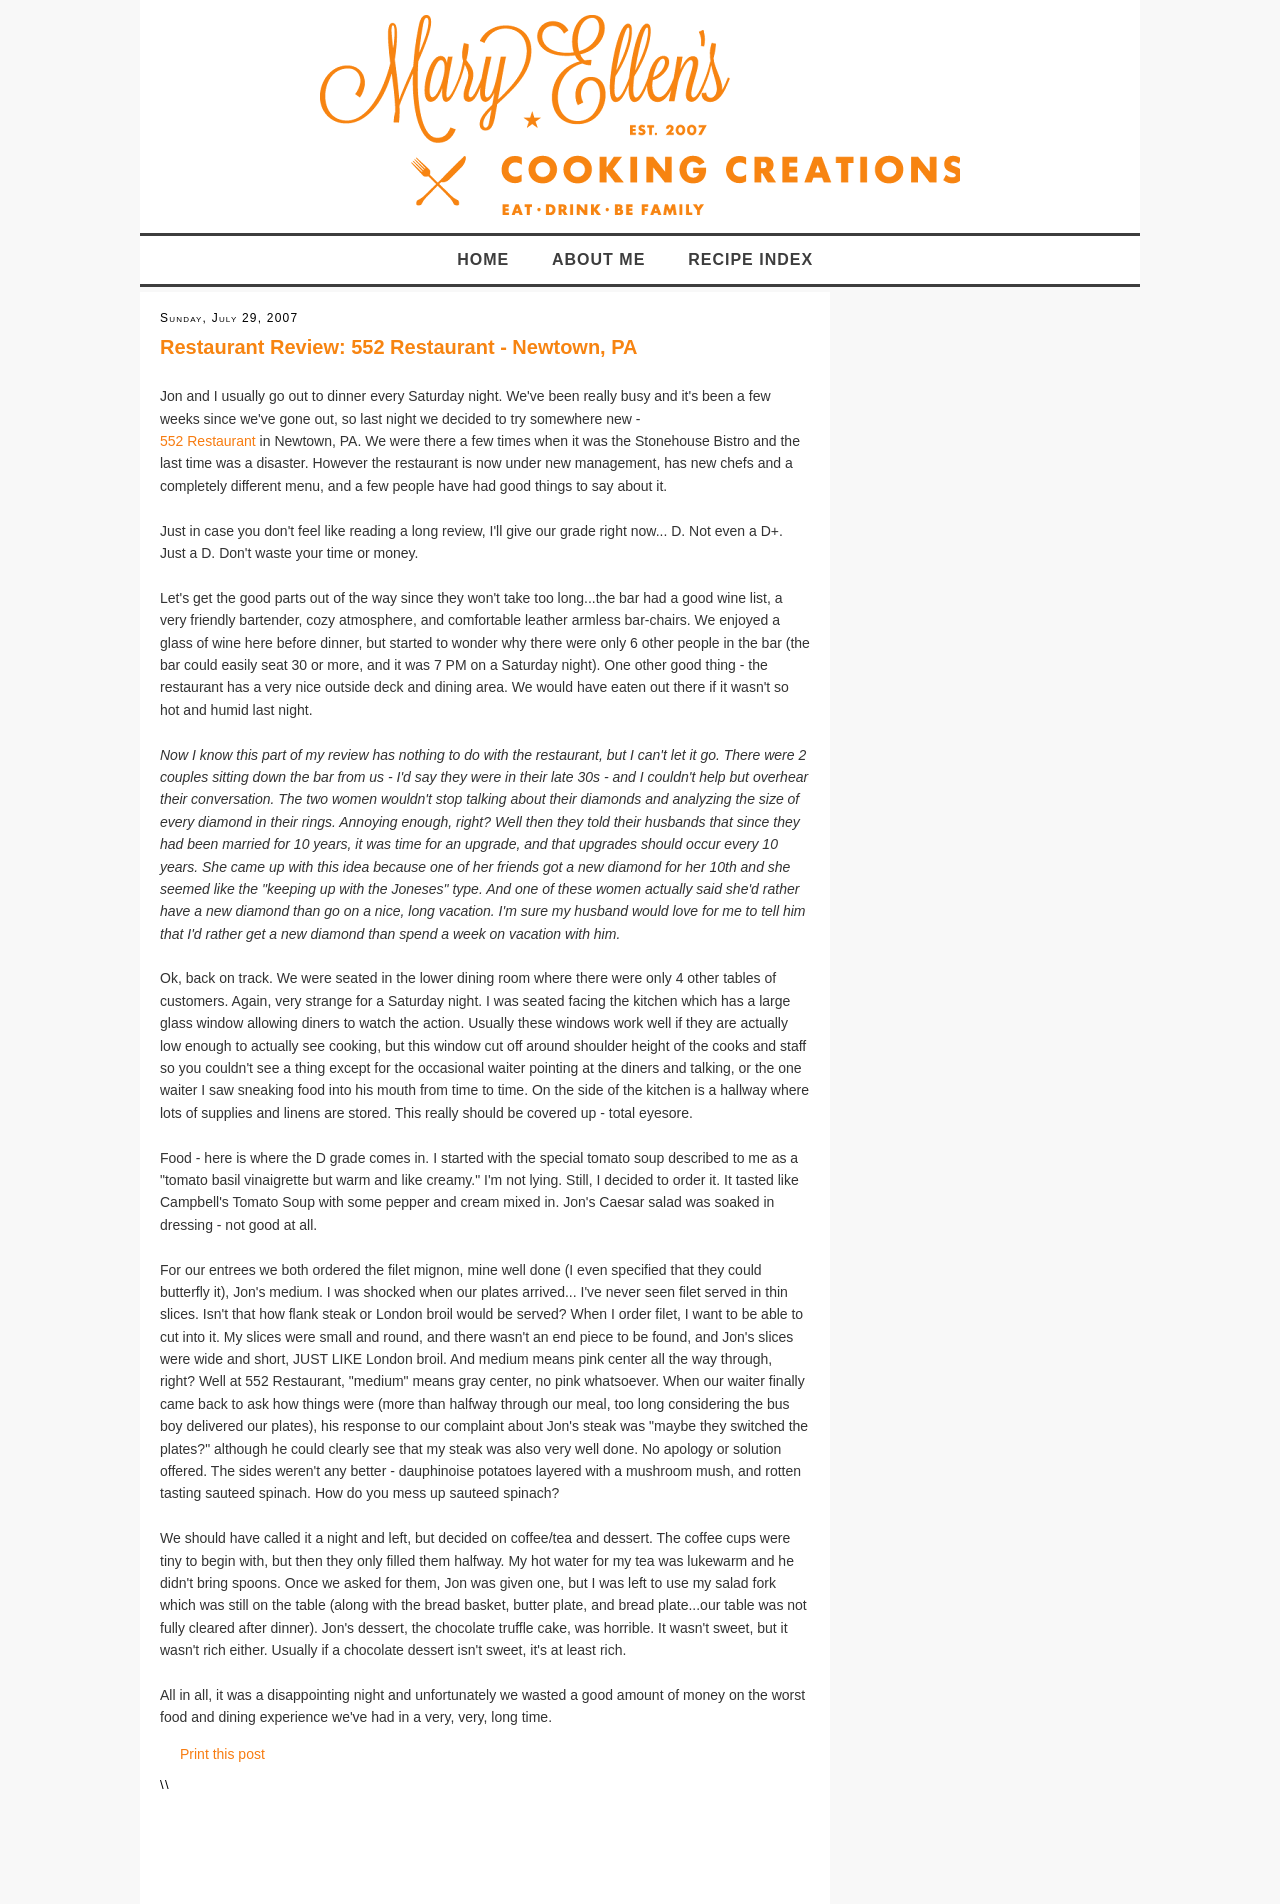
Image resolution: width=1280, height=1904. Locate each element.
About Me (598, 259)
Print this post (222, 1754)
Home (483, 259)
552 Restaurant (208, 441)
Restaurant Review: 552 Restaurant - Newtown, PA (399, 347)
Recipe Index (750, 259)
